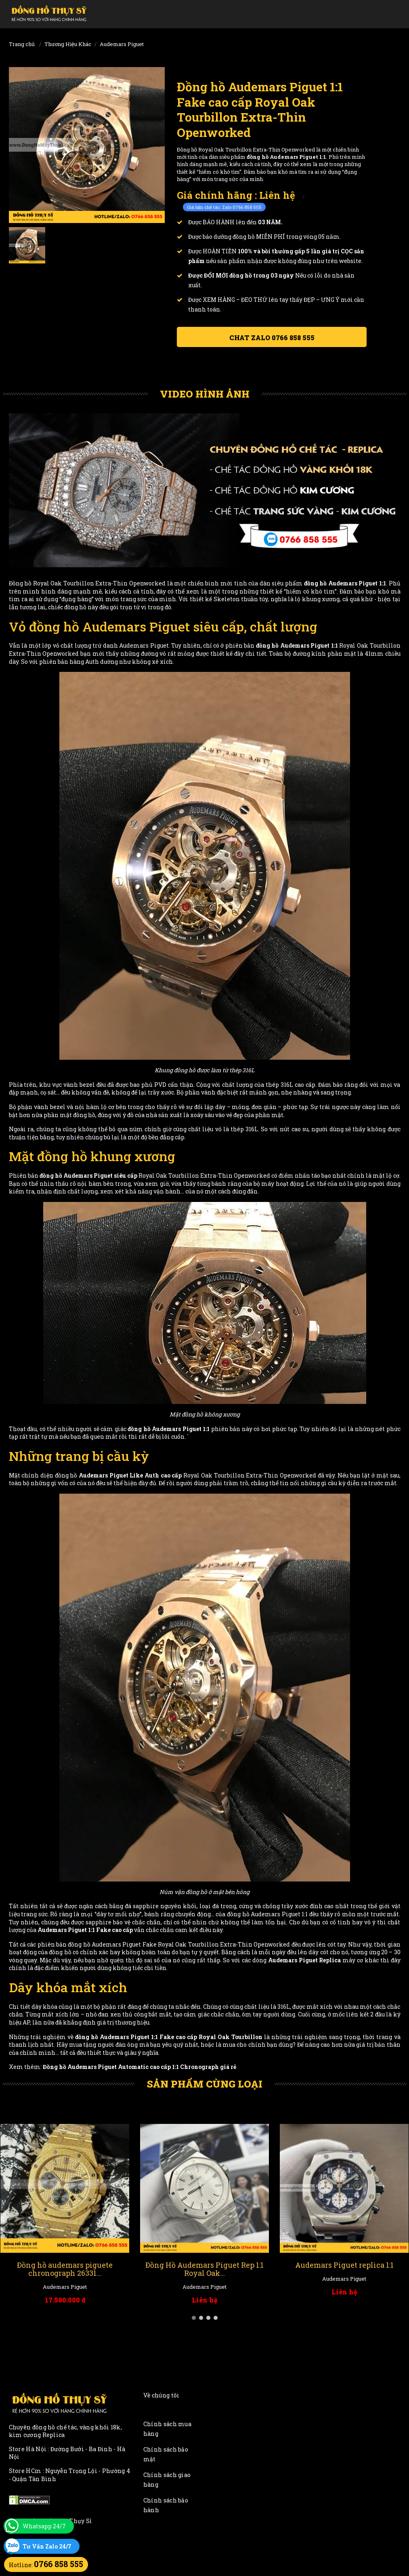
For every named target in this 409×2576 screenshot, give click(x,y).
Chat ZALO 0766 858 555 (272, 337)
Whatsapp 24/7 (44, 2526)
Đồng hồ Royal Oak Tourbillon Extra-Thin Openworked (87, 583)
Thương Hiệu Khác (67, 44)
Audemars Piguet (122, 44)
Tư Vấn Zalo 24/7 (47, 2546)
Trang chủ (22, 44)
